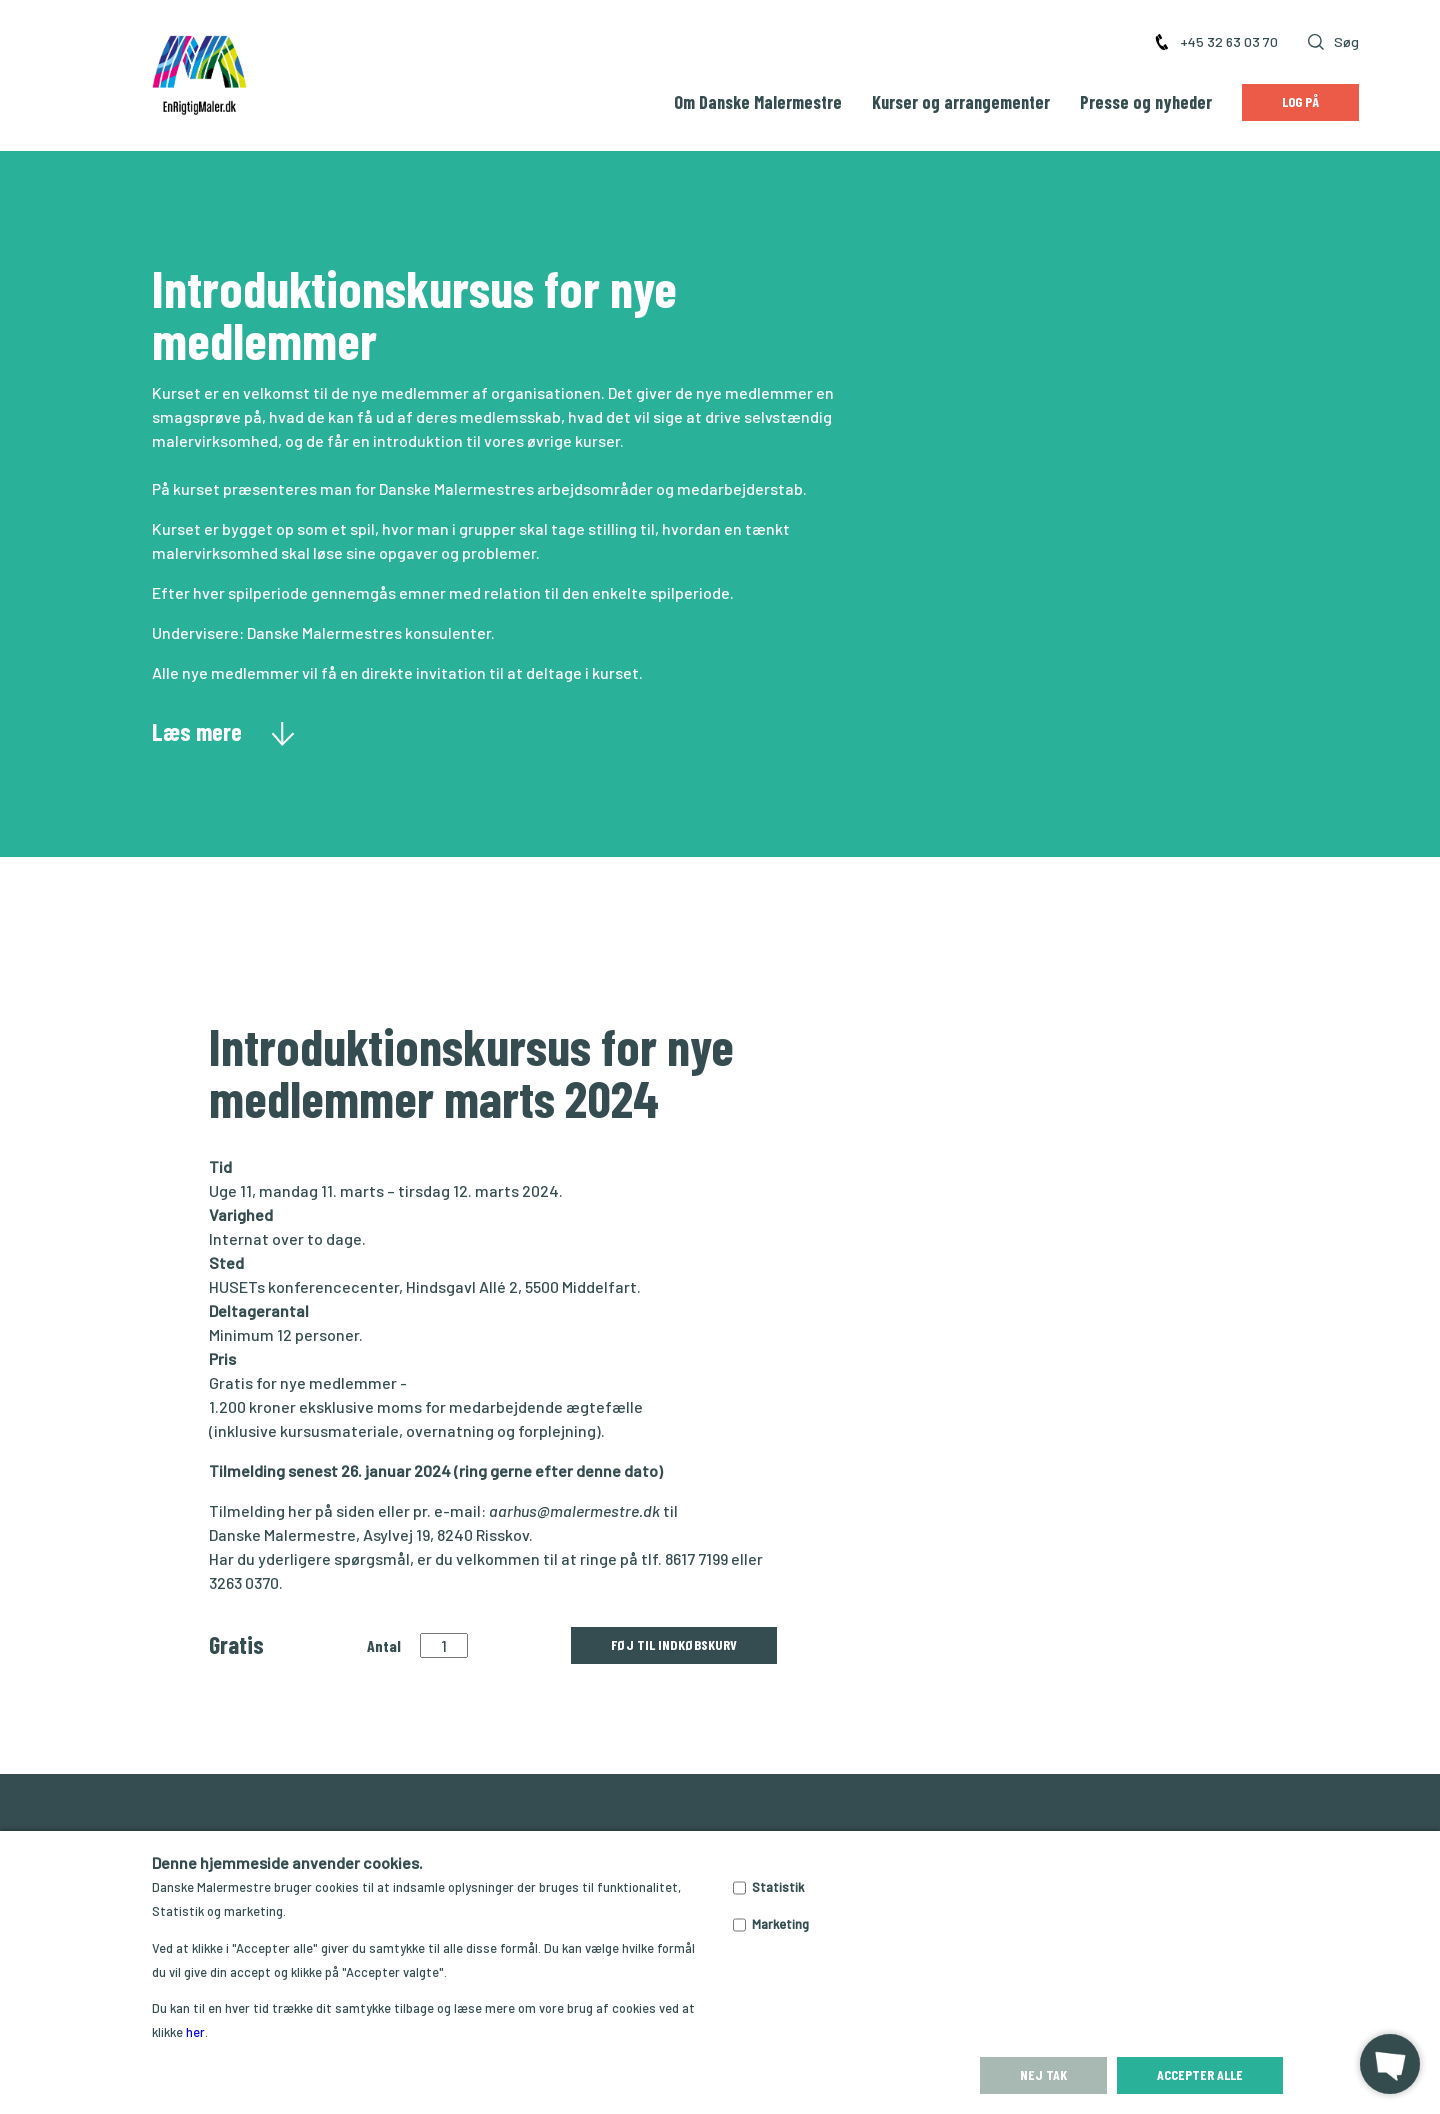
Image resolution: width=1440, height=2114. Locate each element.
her (195, 2032)
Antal (384, 1645)
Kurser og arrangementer (961, 102)
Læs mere (223, 730)
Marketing (780, 1924)
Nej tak (1043, 2074)
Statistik (778, 1887)
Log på (1300, 101)
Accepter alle (1200, 2074)
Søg (1333, 41)
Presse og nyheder (1146, 102)
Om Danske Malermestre (758, 102)
